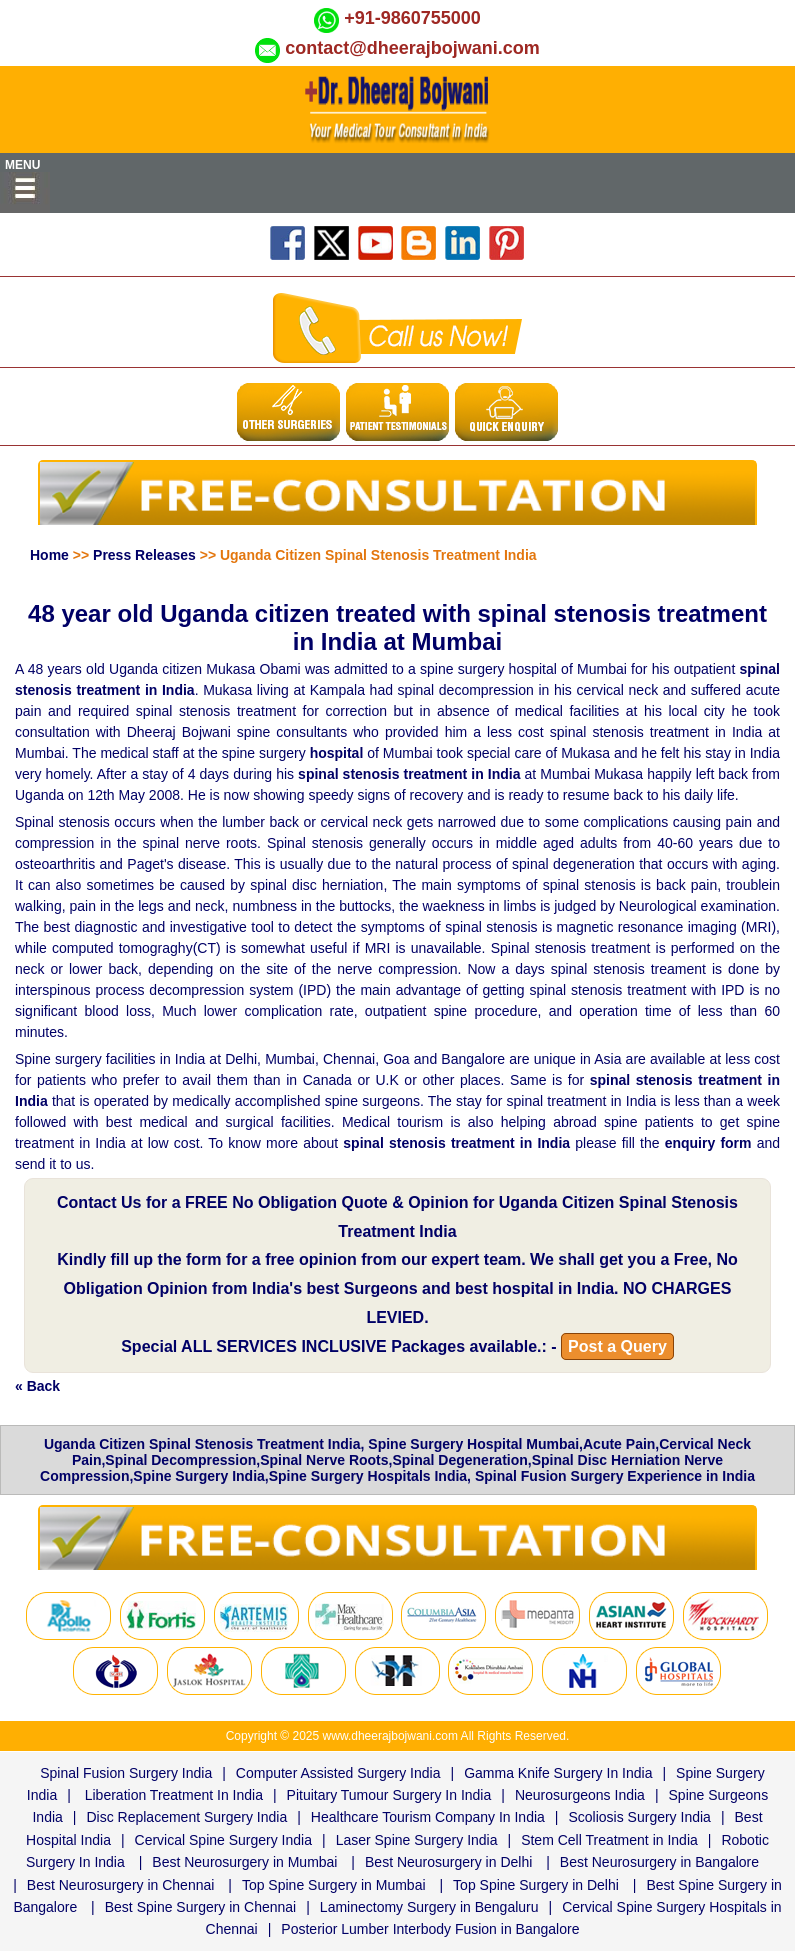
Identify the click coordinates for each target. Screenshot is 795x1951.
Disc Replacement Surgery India (186, 1817)
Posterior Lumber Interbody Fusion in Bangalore (430, 1929)
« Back (37, 1386)
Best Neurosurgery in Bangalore (659, 1862)
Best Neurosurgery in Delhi (448, 1862)
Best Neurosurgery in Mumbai (244, 1862)
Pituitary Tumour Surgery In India (389, 1795)
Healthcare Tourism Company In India (428, 1817)
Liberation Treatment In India (174, 1795)
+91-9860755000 (412, 18)
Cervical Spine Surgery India (223, 1840)
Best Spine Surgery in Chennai (200, 1907)
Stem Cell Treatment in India (609, 1840)
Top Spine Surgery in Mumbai (334, 1885)
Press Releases (144, 555)
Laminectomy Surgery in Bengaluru (429, 1907)
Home (49, 555)
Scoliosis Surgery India (639, 1817)
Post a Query (617, 1346)
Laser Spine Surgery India (417, 1840)
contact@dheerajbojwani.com (412, 48)
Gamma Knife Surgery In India (558, 1773)
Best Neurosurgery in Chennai (121, 1885)
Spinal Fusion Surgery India (126, 1773)
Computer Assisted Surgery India (338, 1773)
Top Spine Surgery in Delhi (536, 1885)
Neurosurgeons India (580, 1795)
